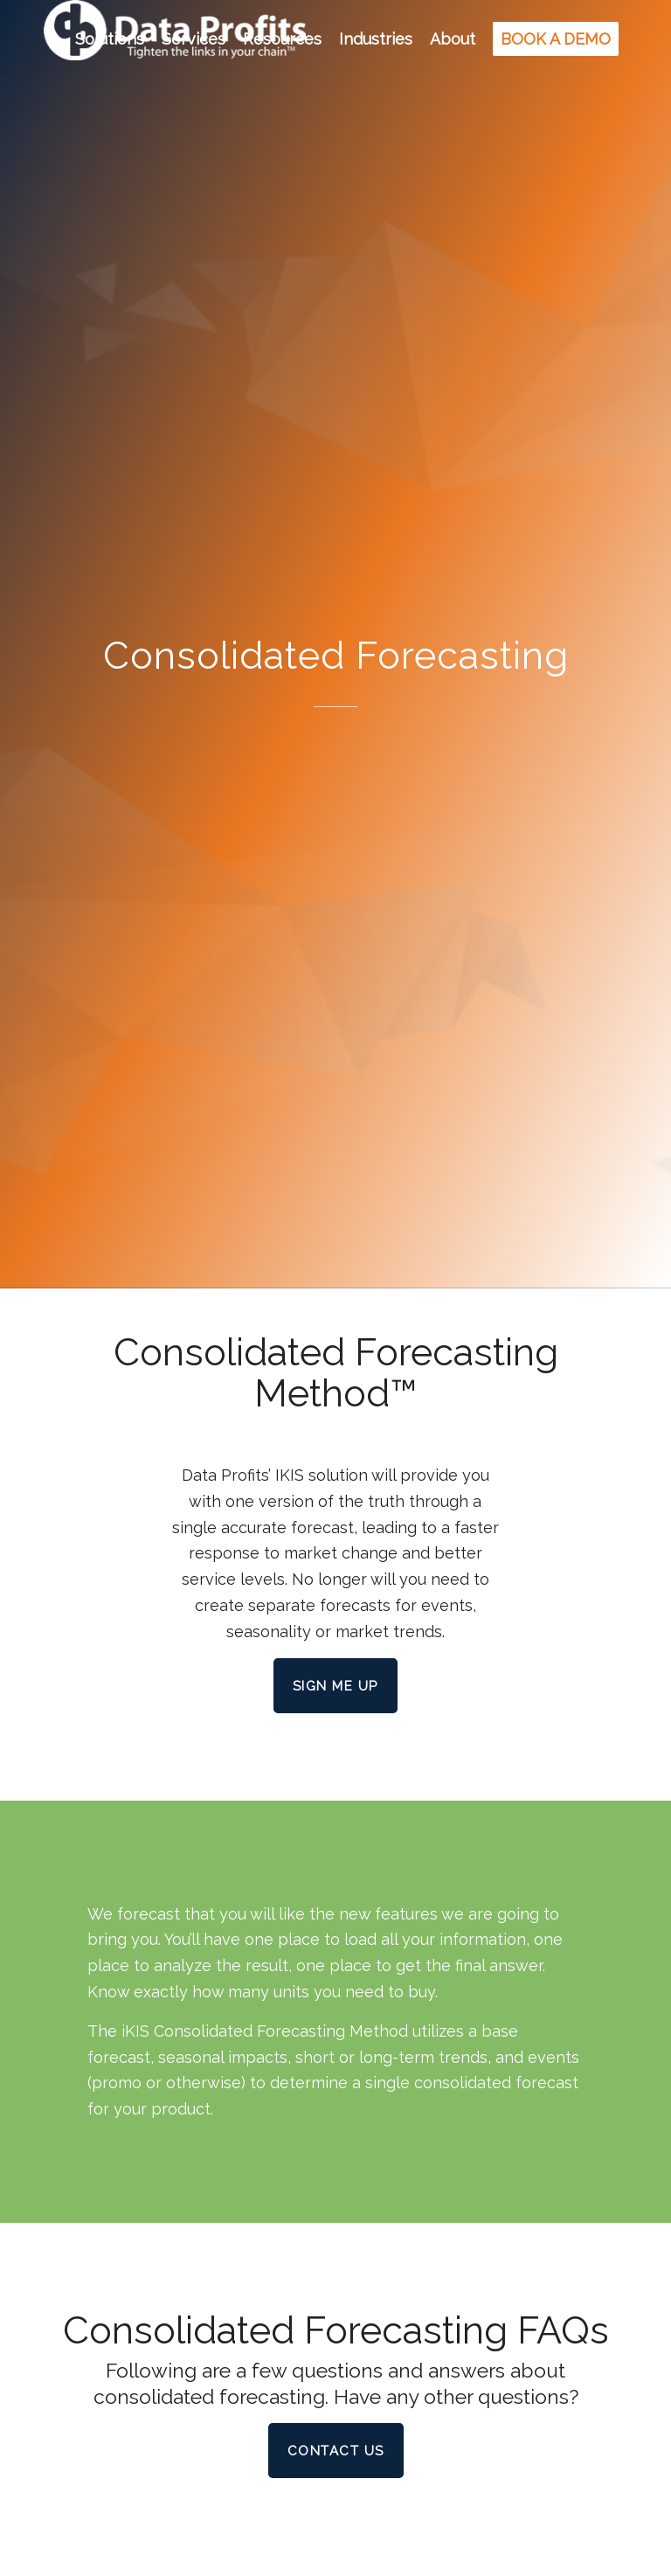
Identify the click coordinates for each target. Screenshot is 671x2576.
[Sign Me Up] (335, 1685)
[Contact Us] (336, 2450)
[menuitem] (109, 39)
